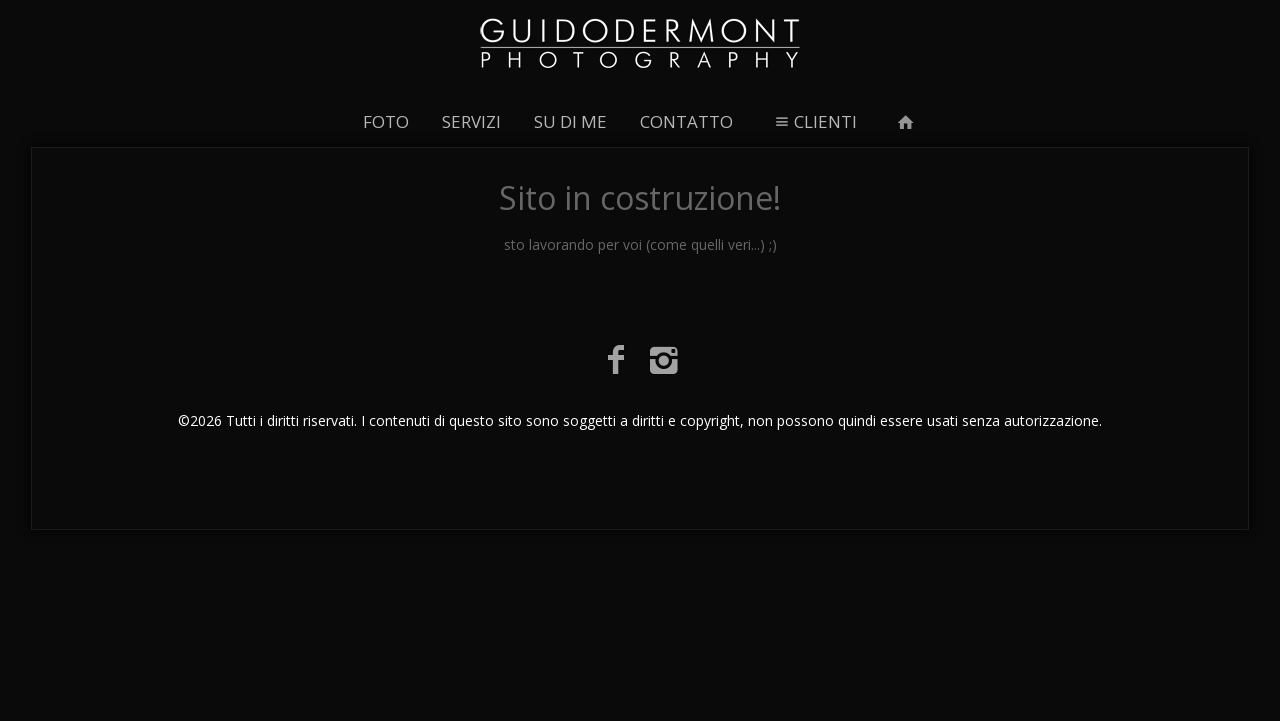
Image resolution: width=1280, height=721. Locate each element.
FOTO (386, 121)
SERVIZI (471, 121)
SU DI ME (570, 121)
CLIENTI (813, 121)
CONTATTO (686, 121)
